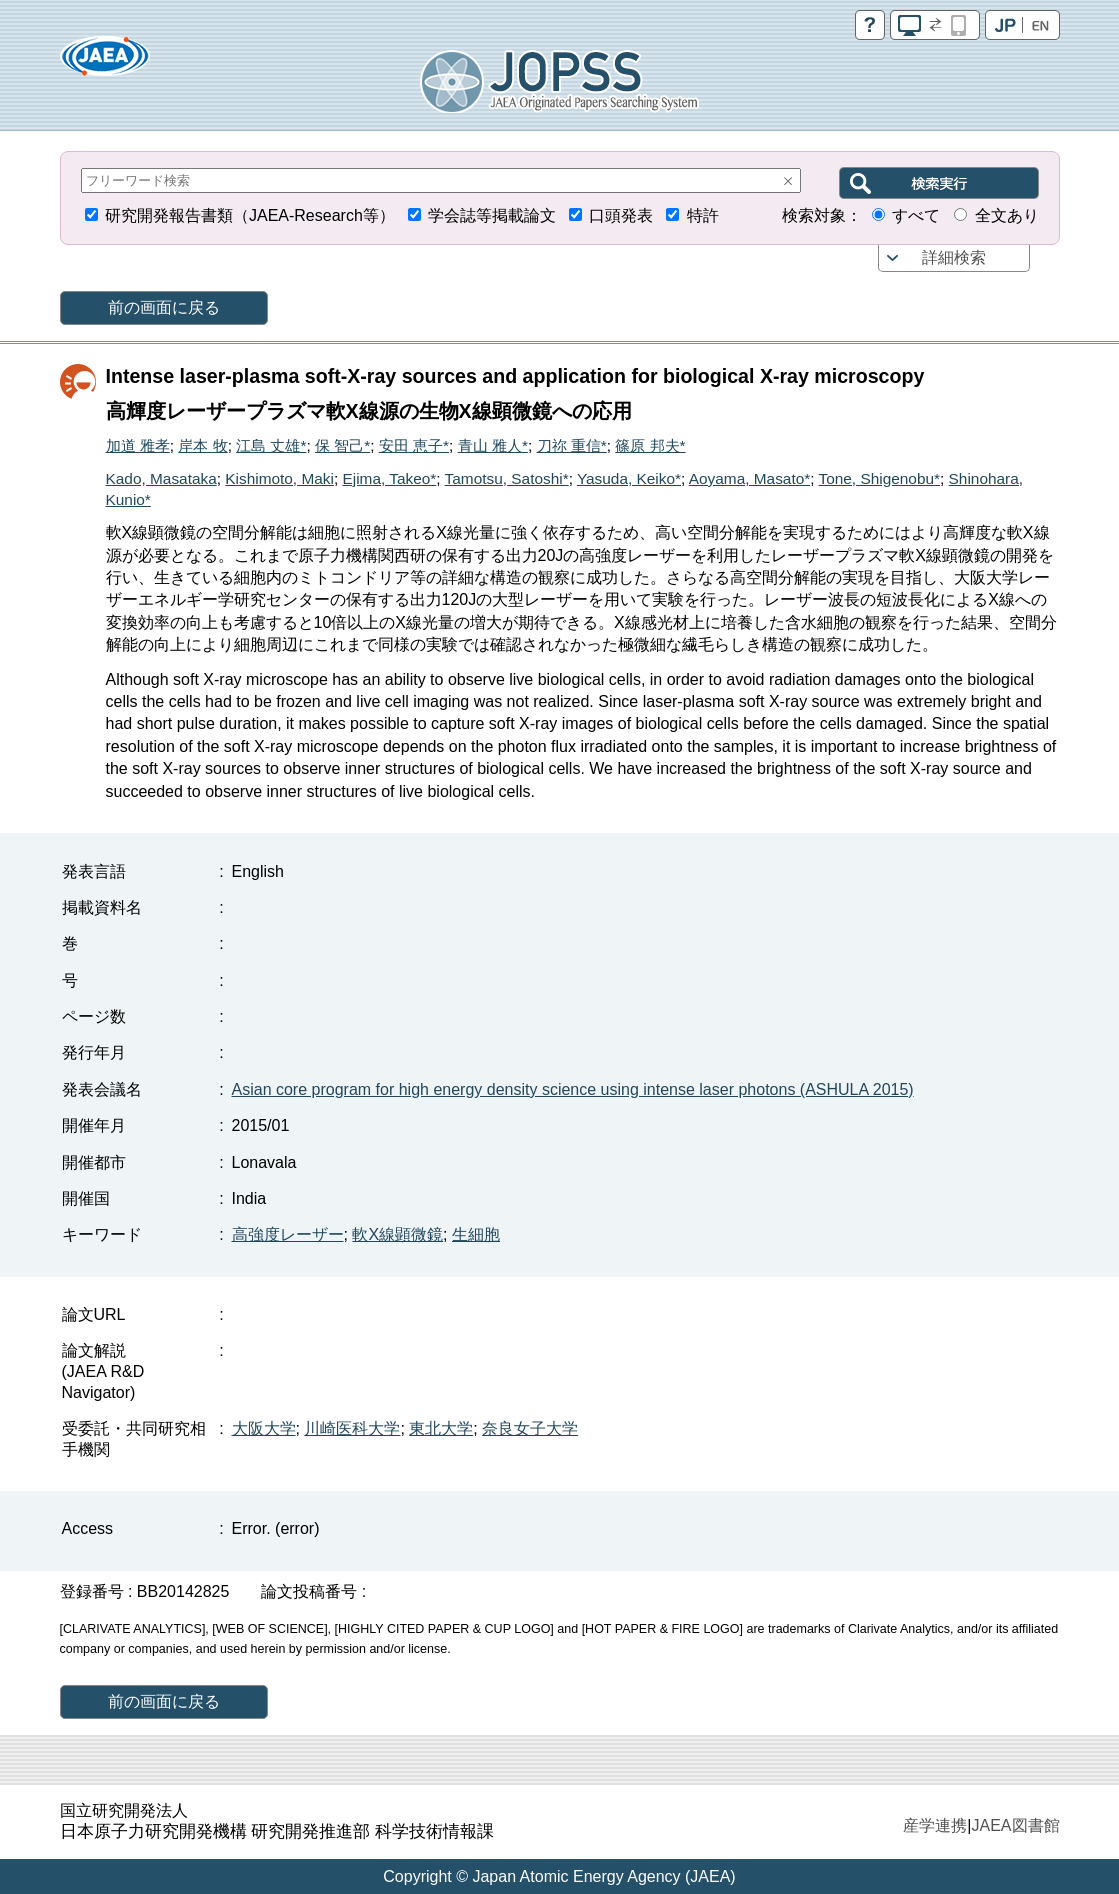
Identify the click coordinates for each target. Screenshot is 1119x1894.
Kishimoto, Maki (279, 478)
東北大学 (441, 1428)
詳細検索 (954, 257)
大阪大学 (264, 1428)
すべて (916, 215)
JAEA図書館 (1015, 1825)
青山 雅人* (493, 445)
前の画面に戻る (164, 307)
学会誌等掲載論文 (492, 215)
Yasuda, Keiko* (629, 478)
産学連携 (935, 1825)
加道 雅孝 (138, 445)
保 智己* (342, 445)
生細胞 (476, 1234)
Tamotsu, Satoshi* (507, 478)
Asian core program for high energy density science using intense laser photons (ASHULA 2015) (573, 1089)
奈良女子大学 (530, 1428)
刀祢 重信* (572, 445)
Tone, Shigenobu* (880, 478)
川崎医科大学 (352, 1428)
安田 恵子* (414, 445)
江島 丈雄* (271, 445)
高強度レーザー (288, 1234)
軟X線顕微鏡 (397, 1234)
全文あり (1007, 215)
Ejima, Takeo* (389, 478)
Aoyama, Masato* (749, 478)
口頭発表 (621, 215)
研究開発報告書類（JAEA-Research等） (250, 215)
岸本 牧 (202, 445)
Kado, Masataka (161, 478)
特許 (703, 215)
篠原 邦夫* (650, 445)
